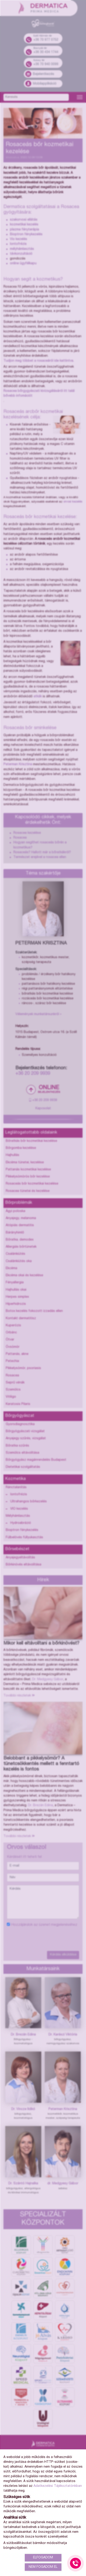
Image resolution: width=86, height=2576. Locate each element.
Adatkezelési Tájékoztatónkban (57, 2486)
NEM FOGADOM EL (43, 2566)
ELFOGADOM (43, 2557)
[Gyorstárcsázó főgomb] (75, 2563)
